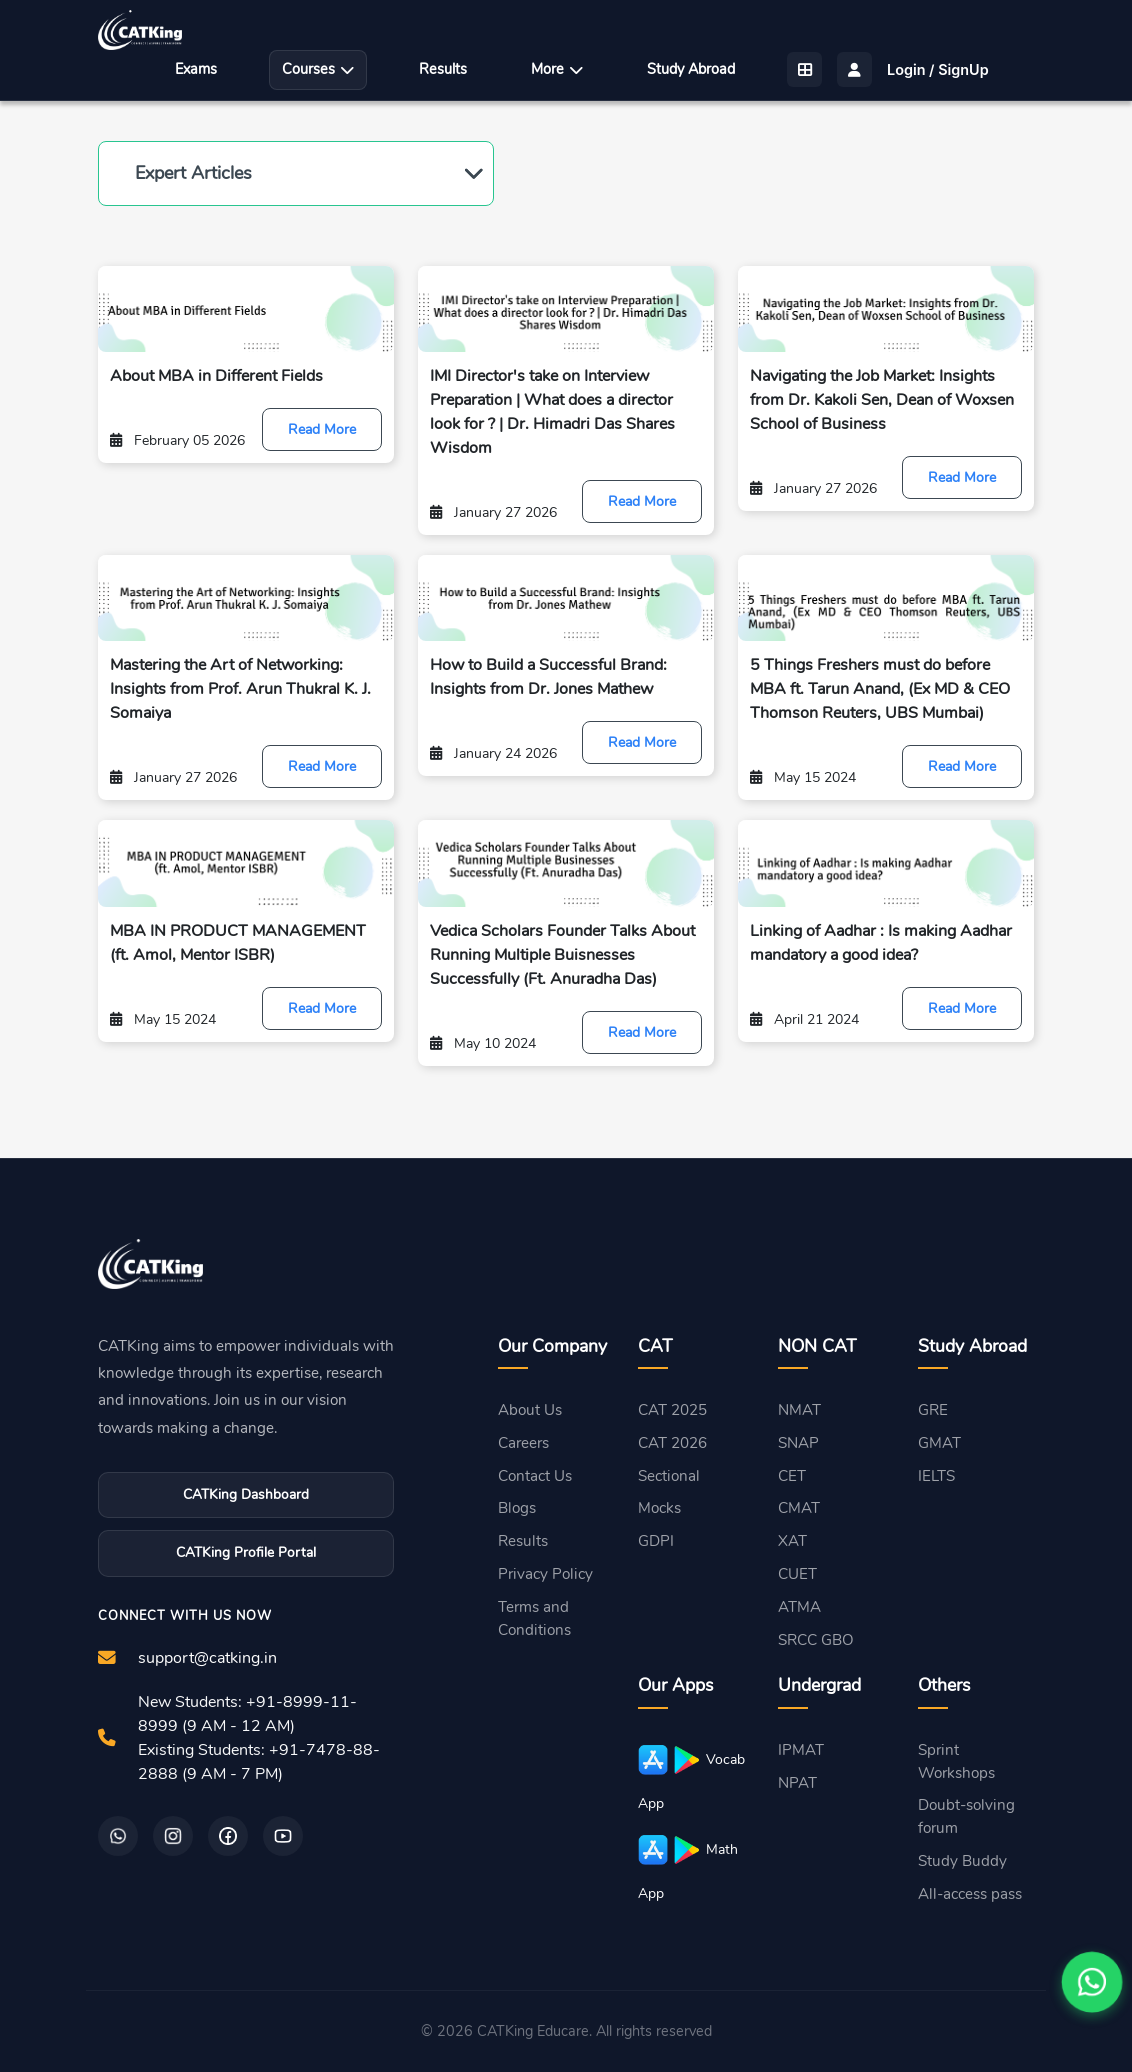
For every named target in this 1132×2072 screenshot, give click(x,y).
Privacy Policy (545, 1574)
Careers (523, 1443)
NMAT (799, 1410)
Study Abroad (691, 69)
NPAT (797, 1783)
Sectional (669, 1476)
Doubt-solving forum (966, 1816)
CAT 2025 (672, 1410)
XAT (792, 1541)
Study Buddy (962, 1861)
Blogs (517, 1508)
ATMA (799, 1607)
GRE (933, 1410)
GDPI (656, 1541)
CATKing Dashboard (246, 1494)
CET (792, 1476)
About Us (530, 1410)
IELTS (936, 1476)
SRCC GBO (816, 1640)
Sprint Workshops (956, 1761)
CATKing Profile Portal (246, 1552)
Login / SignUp (938, 69)
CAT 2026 (672, 1443)
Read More (322, 429)
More (557, 69)
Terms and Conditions (534, 1618)
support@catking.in (207, 1658)
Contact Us (535, 1476)
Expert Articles (193, 173)
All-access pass (970, 1894)
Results (443, 69)
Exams (196, 69)
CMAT (799, 1508)
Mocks (659, 1508)
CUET (797, 1574)
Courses (318, 69)
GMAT (939, 1443)
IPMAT (801, 1750)
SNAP (798, 1443)
